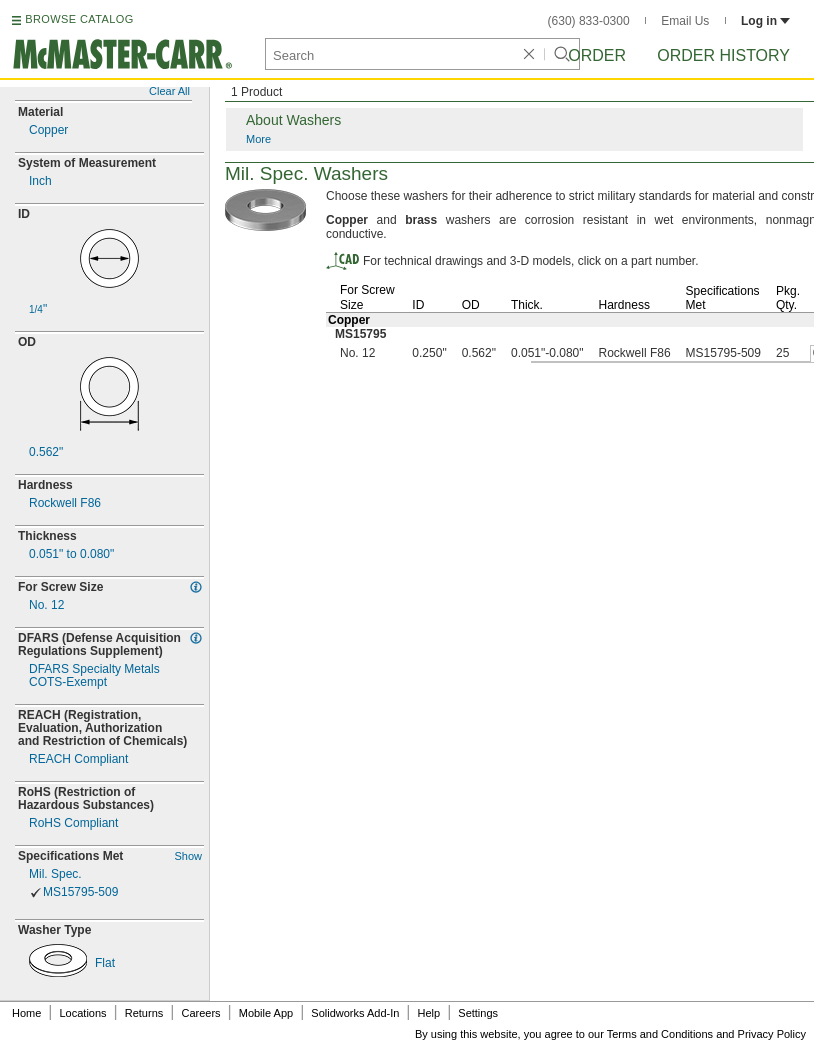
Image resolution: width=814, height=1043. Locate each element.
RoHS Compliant (73, 823)
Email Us (685, 21)
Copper (48, 130)
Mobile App (266, 1013)
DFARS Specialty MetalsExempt (94, 676)
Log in (765, 21)
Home (26, 1013)
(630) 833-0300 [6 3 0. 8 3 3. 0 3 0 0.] (589, 21)
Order (597, 55)
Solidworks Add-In (355, 1013)
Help (429, 1013)
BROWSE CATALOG (79, 19)
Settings (478, 1013)
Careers (200, 1013)
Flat (105, 963)
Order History (723, 55)
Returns (144, 1013)
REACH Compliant (78, 759)
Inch (40, 181)
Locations (83, 1013)
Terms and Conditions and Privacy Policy (706, 1034)
